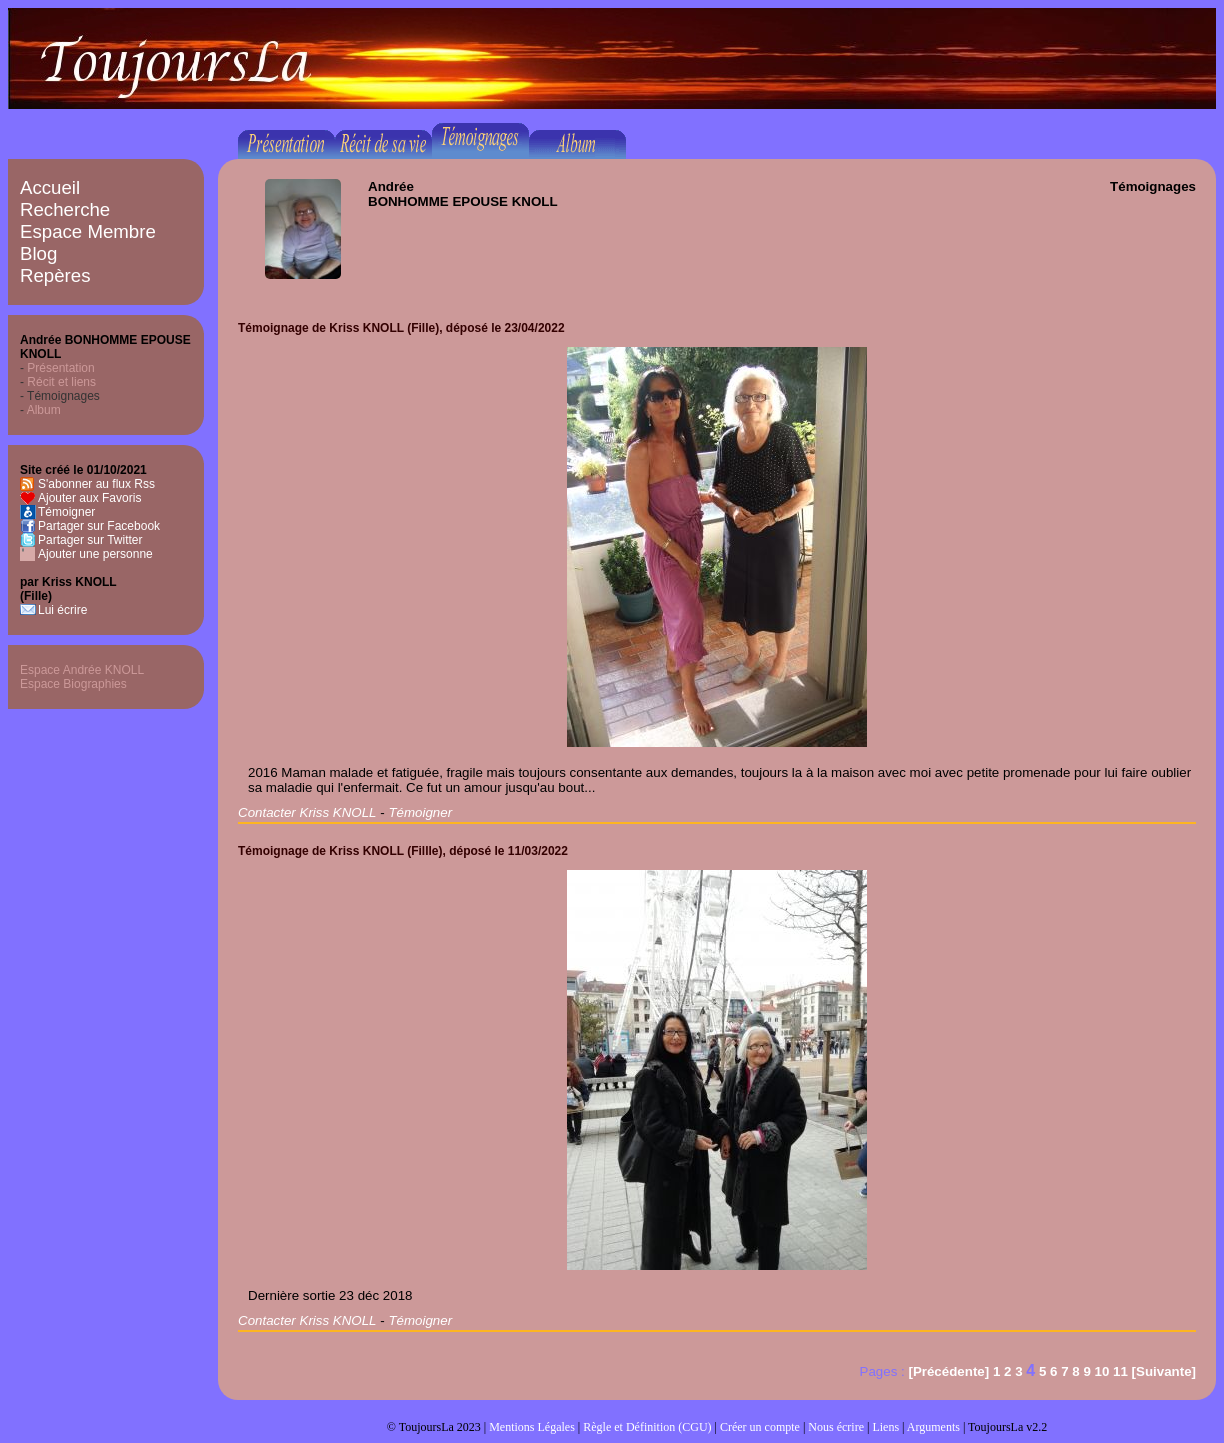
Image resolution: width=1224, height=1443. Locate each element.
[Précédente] (948, 1371)
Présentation (60, 368)
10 (1102, 1371)
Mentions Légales (532, 1427)
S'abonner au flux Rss (96, 484)
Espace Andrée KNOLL (82, 670)
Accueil (50, 187)
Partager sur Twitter (90, 540)
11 (1120, 1371)
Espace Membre (88, 231)
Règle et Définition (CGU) (647, 1427)
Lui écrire (62, 610)
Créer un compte (760, 1427)
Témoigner (66, 512)
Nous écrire (836, 1427)
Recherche (65, 209)
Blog (38, 253)
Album (44, 410)
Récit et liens (61, 382)
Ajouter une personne (95, 554)
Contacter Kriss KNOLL (307, 812)
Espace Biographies (73, 684)
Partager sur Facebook (99, 526)
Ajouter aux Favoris (89, 498)
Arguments (933, 1427)
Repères (55, 275)
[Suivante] (1164, 1371)
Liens (885, 1427)
